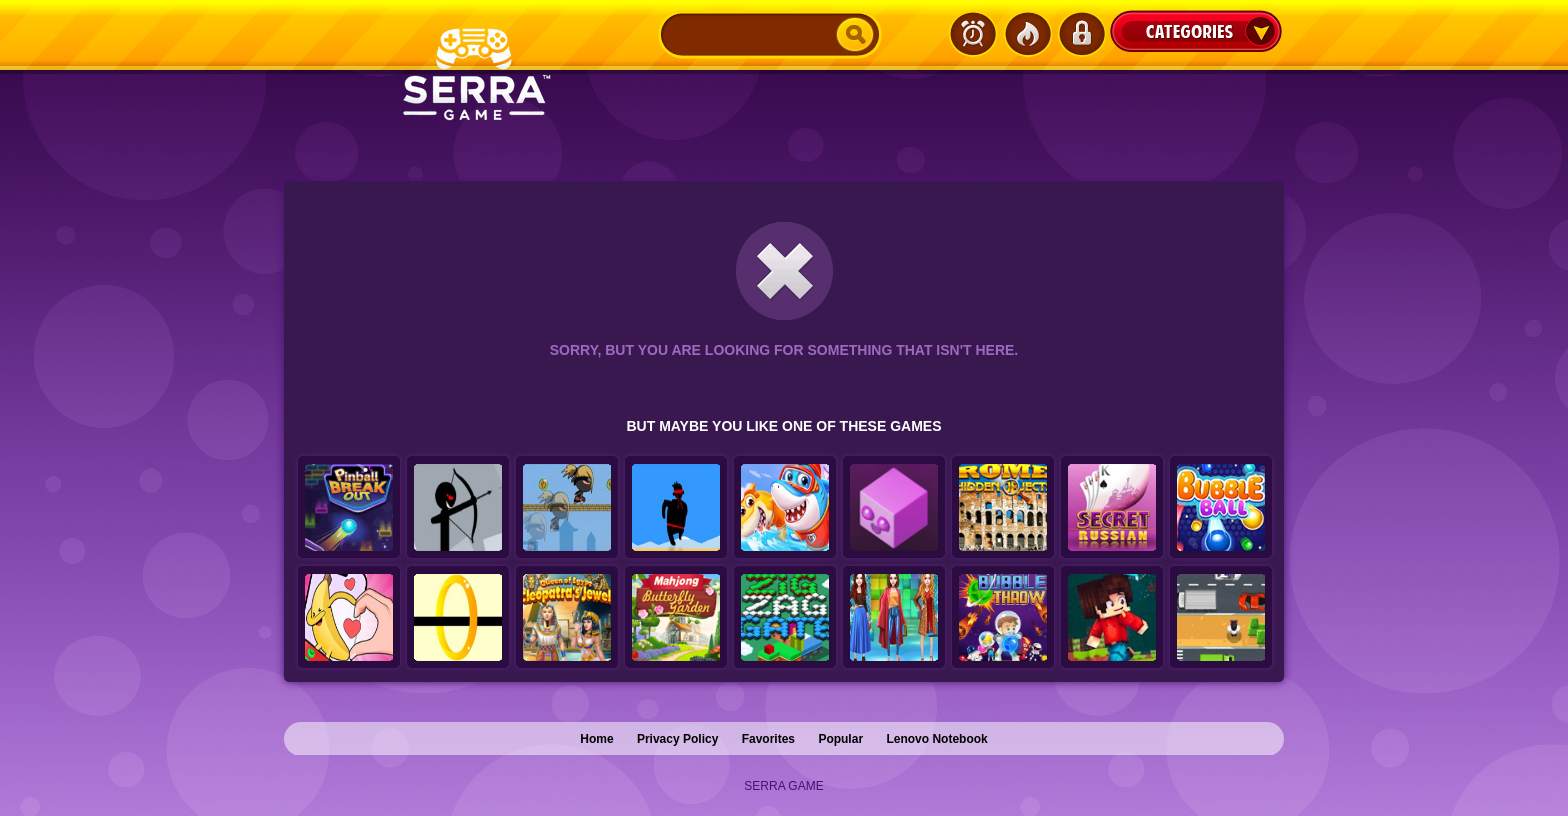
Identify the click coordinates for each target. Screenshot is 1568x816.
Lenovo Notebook (936, 739)
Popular (840, 739)
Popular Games (1027, 34)
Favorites (768, 739)
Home (596, 739)
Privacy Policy (677, 739)
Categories (1196, 31)
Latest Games (973, 34)
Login (1081, 34)
